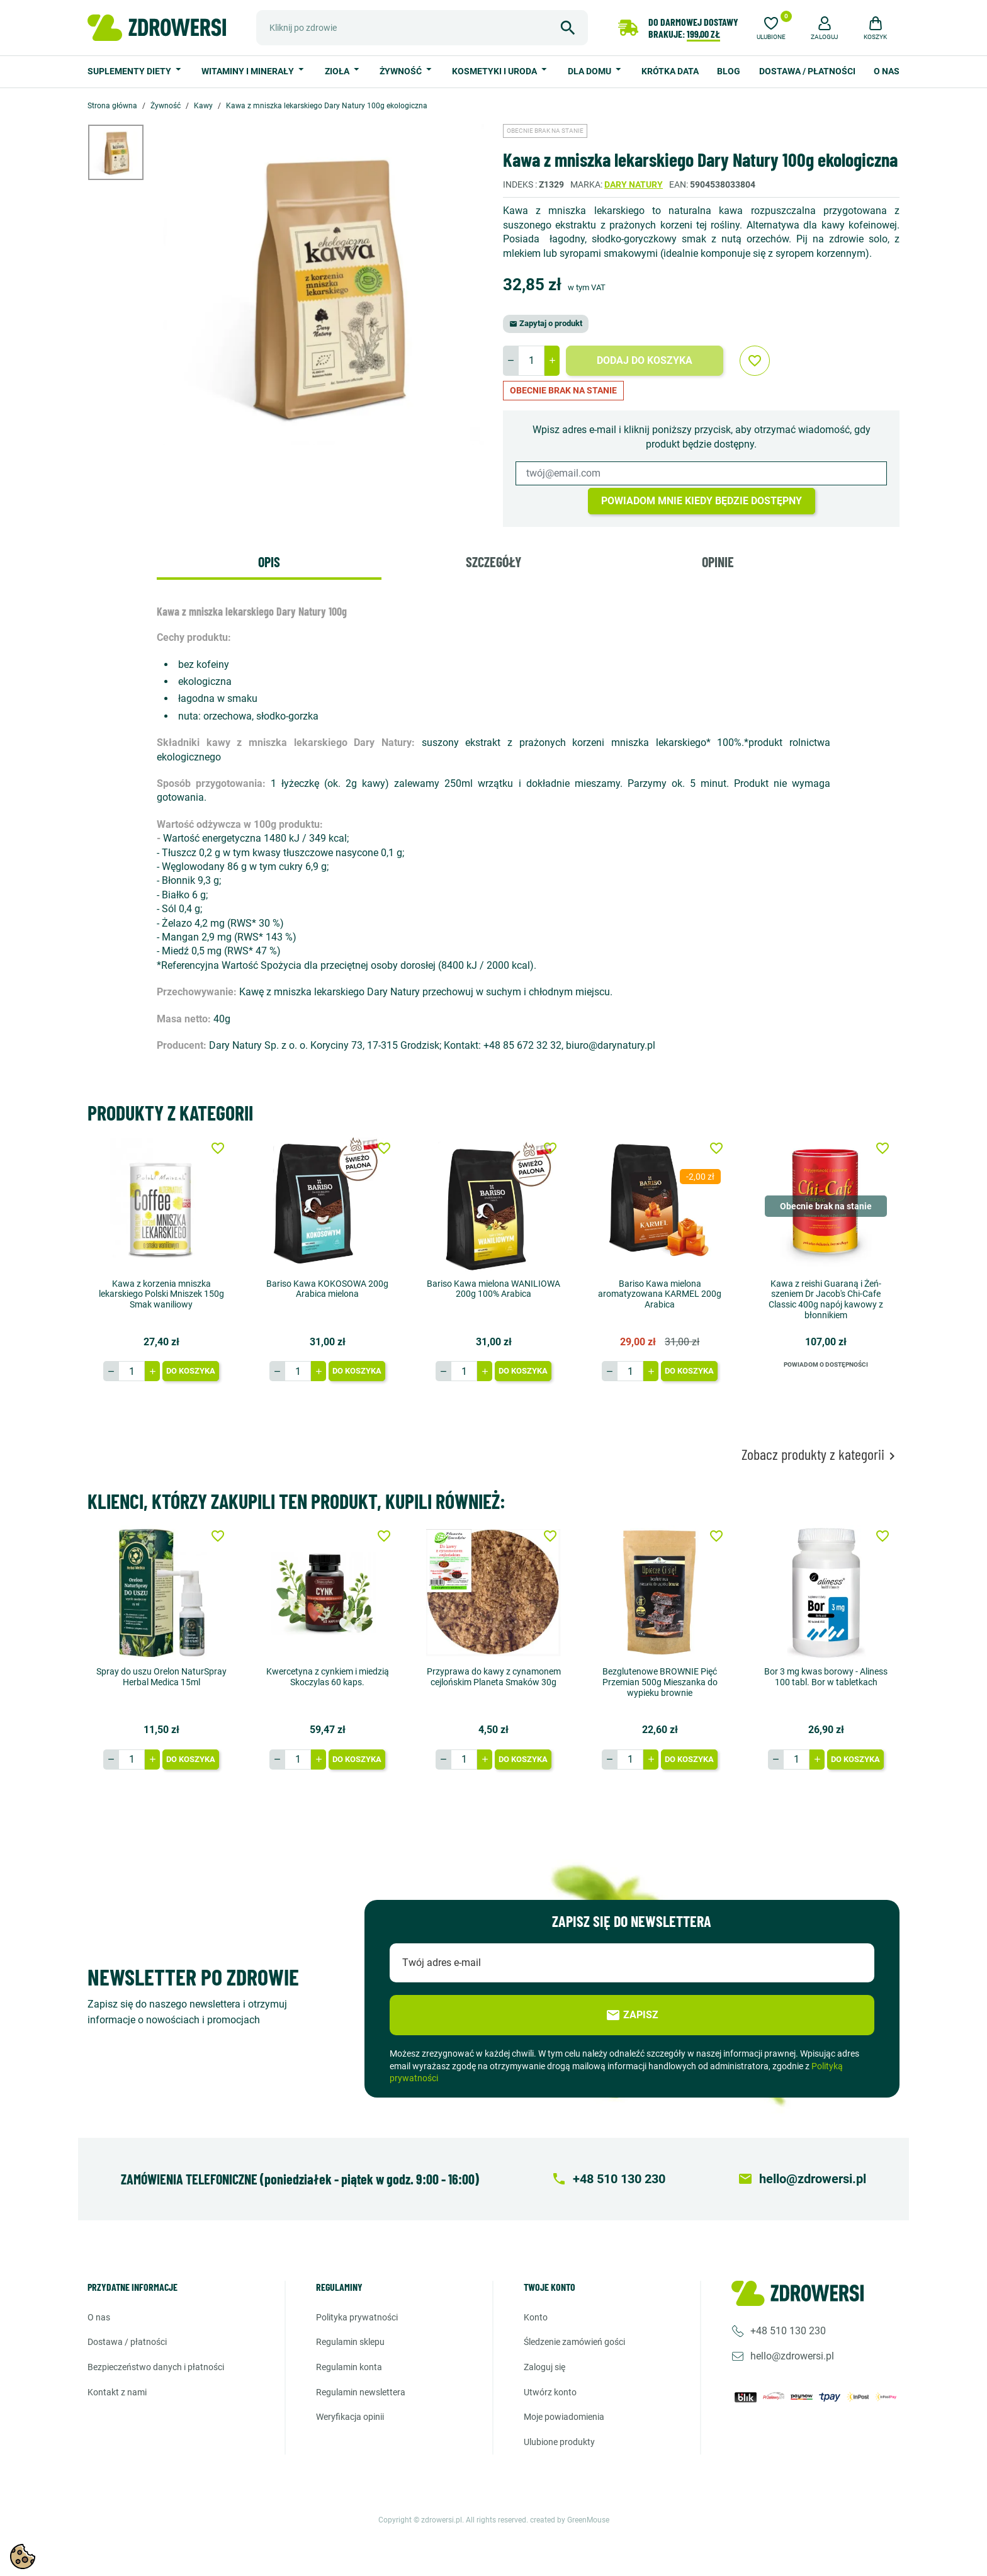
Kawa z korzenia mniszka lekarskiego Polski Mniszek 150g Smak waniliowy (161, 1294)
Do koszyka (190, 1371)
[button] (824, 26)
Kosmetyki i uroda (495, 71)
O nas (887, 71)
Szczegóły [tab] (493, 561)
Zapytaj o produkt (545, 323)
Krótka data (670, 71)
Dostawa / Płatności (807, 71)
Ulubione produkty (559, 2442)
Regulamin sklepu (350, 2342)
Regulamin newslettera (360, 2392)
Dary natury (633, 184)
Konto (536, 2317)
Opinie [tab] (718, 561)
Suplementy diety (130, 71)
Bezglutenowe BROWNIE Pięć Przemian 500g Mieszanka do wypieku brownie (660, 1682)
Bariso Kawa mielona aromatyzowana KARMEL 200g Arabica (659, 1294)
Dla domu (590, 71)
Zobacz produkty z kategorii (821, 1454)
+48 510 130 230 (788, 2331)
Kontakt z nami (117, 2392)
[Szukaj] (422, 27)
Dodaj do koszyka (644, 360)
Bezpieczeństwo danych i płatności (155, 2367)
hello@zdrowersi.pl (792, 2356)
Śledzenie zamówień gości (574, 2342)
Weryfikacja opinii (350, 2417)
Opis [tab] (269, 561)
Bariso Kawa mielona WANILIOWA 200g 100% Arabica (493, 1289)
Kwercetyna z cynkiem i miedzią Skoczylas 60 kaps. (327, 1676)
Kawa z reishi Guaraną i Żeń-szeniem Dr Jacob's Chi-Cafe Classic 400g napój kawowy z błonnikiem (826, 1299)
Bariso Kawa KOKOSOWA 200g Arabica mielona (327, 1289)
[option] (125, 152)
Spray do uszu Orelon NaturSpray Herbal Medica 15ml (161, 1676)
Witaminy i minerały (248, 71)
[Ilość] (531, 361)
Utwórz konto (550, 2392)
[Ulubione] (771, 26)
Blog (728, 71)
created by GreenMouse (569, 2520)
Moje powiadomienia (564, 2417)
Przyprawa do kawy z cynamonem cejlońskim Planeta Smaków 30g (494, 1676)
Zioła (338, 71)
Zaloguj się (544, 2367)
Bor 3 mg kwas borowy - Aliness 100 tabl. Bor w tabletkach (826, 1676)
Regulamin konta (349, 2367)
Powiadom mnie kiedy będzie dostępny (701, 501)
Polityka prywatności (357, 2317)
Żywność (402, 71)
